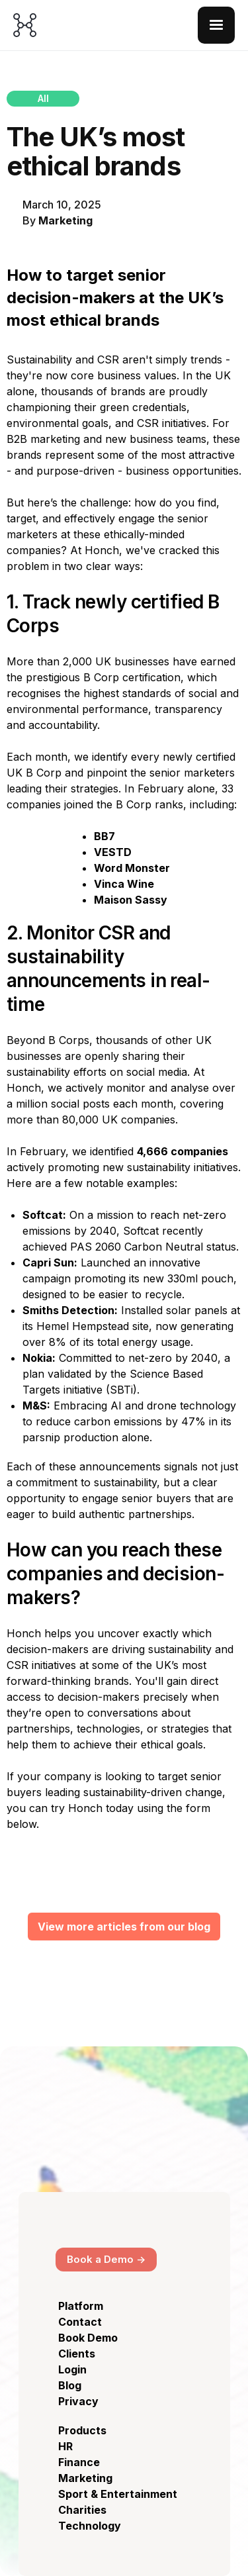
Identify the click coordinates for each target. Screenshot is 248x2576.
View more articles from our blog (124, 1926)
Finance (79, 2462)
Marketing (65, 220)
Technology (89, 2525)
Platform (80, 2306)
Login (72, 2369)
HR (65, 2446)
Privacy (78, 2401)
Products (82, 2430)
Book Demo (88, 2337)
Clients (76, 2353)
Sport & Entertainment (117, 2494)
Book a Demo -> (106, 2259)
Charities (82, 2509)
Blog (69, 2385)
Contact (80, 2321)
